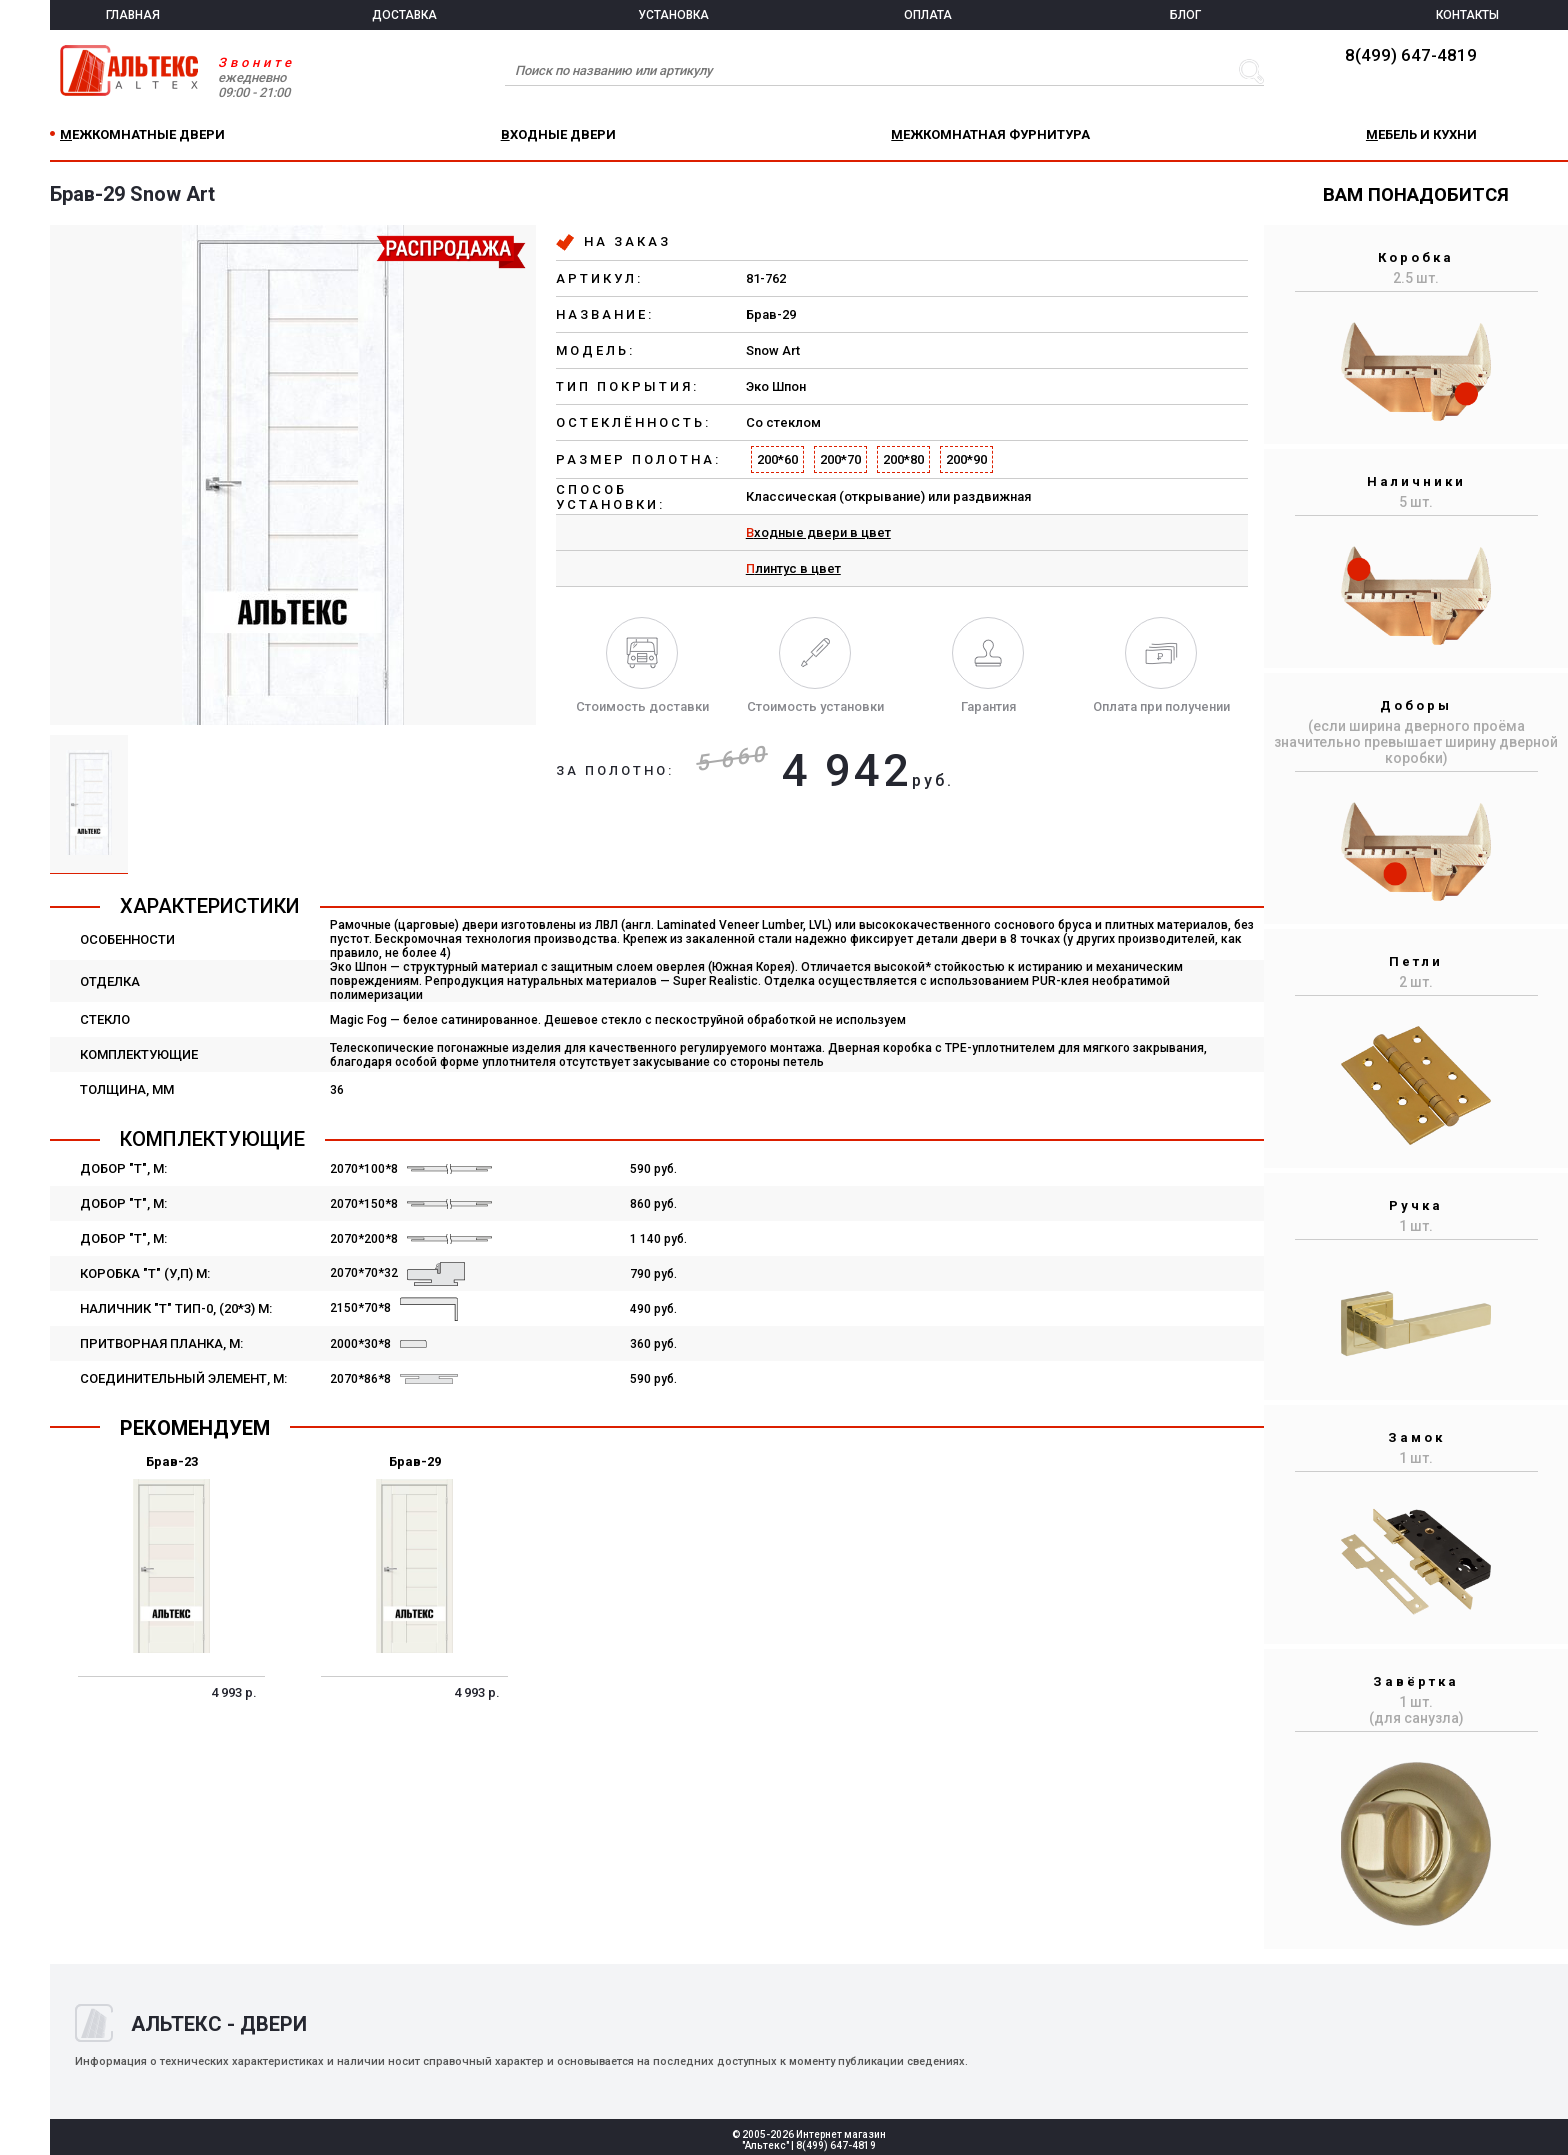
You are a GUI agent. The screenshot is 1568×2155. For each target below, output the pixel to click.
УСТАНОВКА (673, 15)
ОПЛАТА (928, 15)
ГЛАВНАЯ (133, 15)
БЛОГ (1185, 15)
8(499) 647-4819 (1411, 55)
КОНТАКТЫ (1467, 15)
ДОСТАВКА (404, 15)
